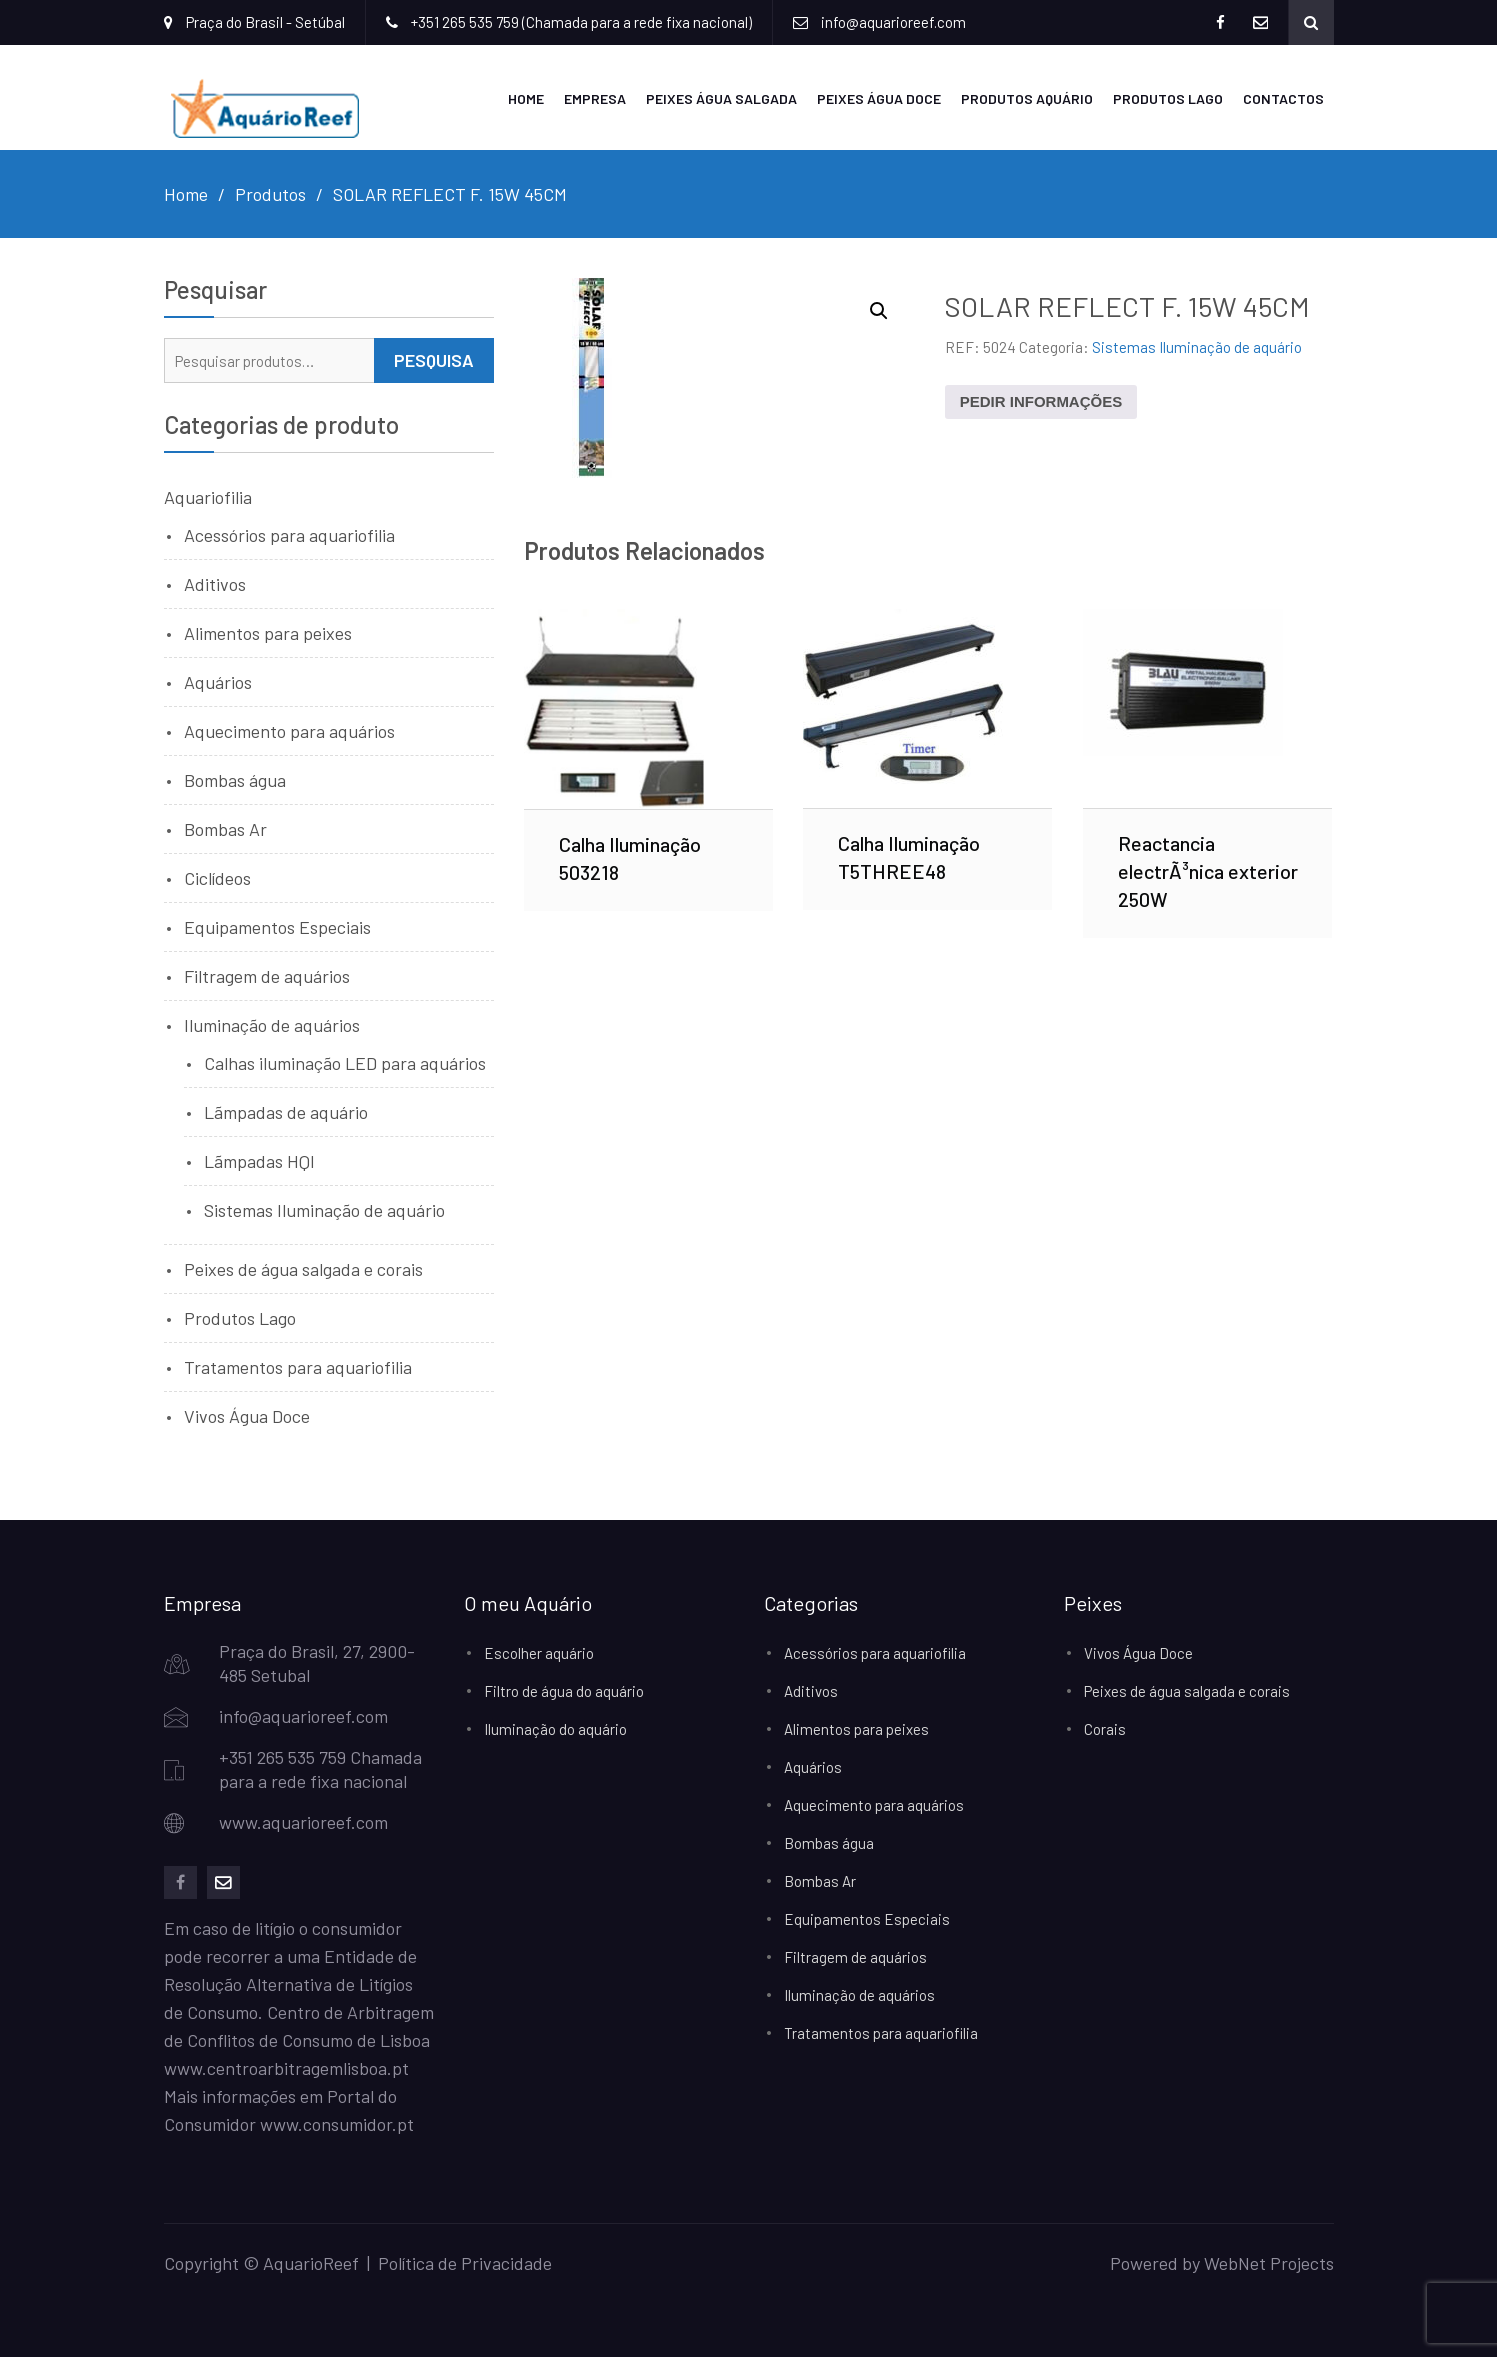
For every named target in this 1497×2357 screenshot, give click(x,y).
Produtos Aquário (1027, 98)
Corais (1105, 1729)
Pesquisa (434, 360)
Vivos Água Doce (247, 1416)
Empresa (595, 98)
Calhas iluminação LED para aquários (345, 1063)
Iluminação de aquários (272, 1025)
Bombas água (235, 780)
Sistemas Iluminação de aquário (1197, 347)
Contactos (1283, 98)
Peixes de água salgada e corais (303, 1269)
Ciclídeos (217, 878)
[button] (879, 311)
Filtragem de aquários (267, 976)
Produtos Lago (1168, 98)
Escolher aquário (539, 1653)
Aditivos (215, 584)
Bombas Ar (225, 829)
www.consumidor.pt (337, 2124)
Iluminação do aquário (555, 1729)
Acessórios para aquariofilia (289, 535)
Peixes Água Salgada (721, 98)
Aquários (218, 682)
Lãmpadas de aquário (286, 1112)
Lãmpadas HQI (259, 1161)
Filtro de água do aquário (564, 1691)
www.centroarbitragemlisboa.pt (286, 2068)
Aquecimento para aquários (289, 731)
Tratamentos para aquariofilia (298, 1367)
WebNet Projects (1269, 2263)
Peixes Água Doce (879, 98)
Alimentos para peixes (268, 633)
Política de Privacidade (465, 2263)
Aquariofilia (208, 497)
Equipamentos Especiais (277, 927)
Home (526, 98)
